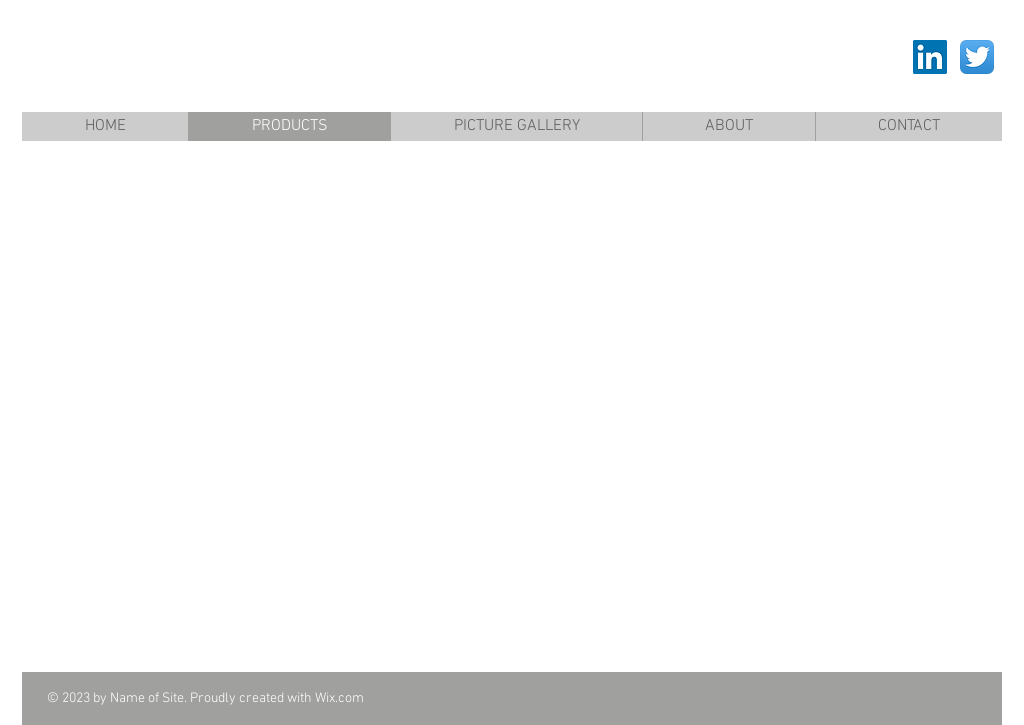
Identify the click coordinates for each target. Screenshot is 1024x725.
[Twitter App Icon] (977, 57)
